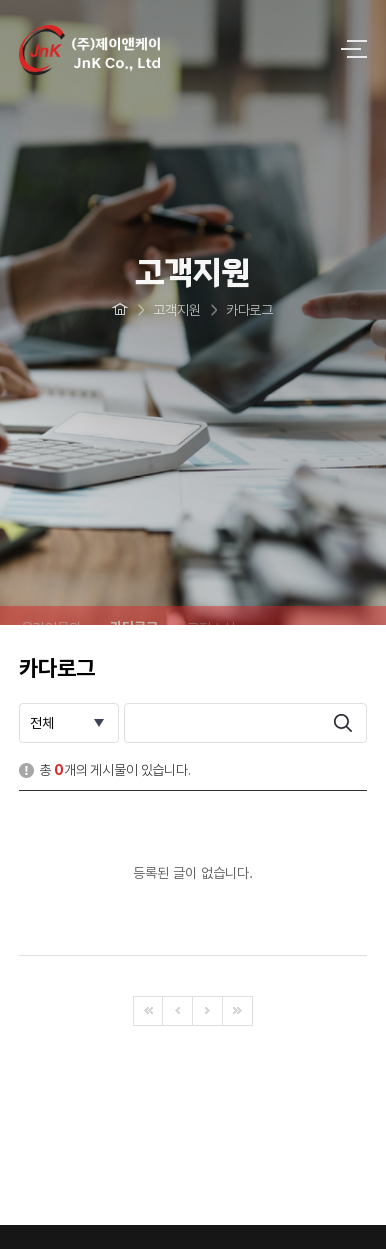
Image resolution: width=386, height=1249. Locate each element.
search (343, 723)
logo (162, 50)
